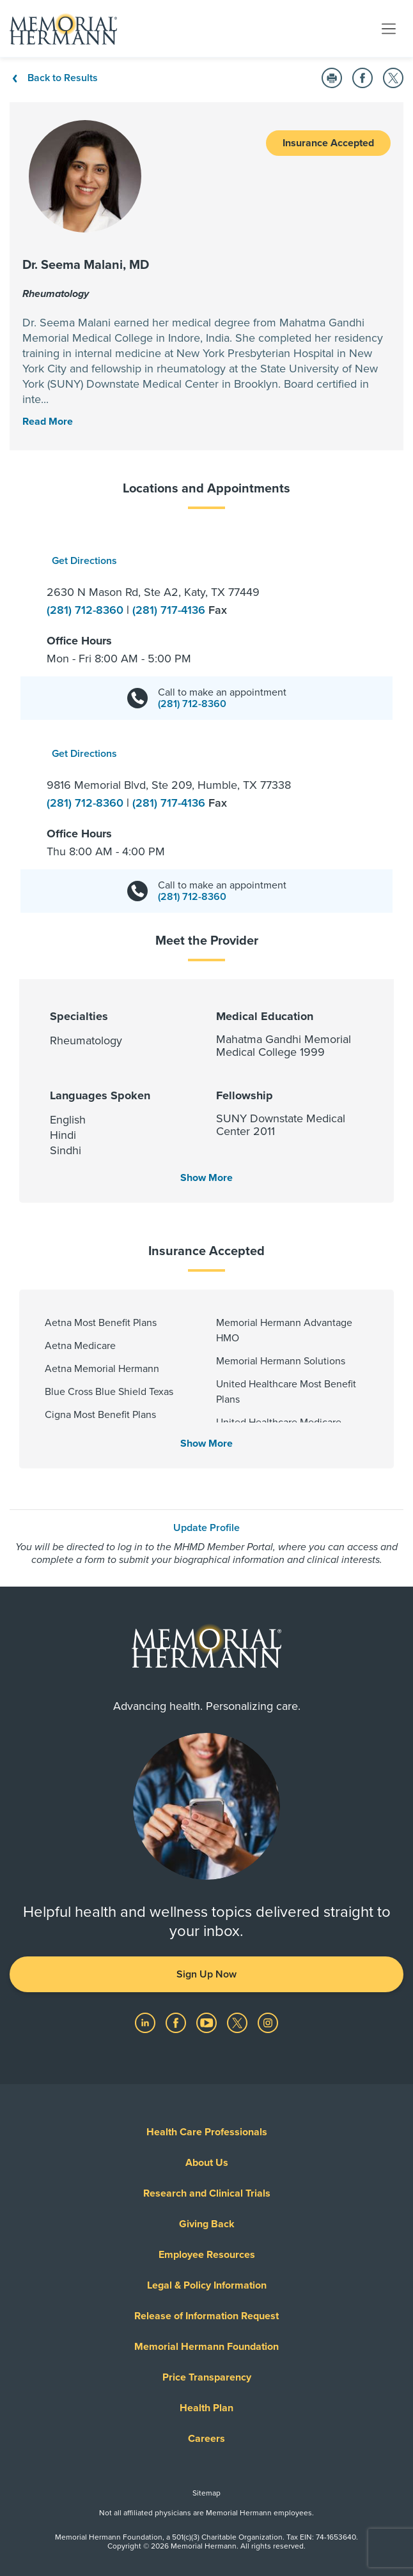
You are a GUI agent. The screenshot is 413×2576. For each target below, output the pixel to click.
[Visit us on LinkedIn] (146, 2022)
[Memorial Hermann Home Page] (63, 29)
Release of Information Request (206, 2316)
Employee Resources (207, 2254)
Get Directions (84, 560)
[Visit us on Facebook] (177, 2022)
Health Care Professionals (206, 2132)
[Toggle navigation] (388, 28)
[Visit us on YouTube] (207, 2022)
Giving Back (207, 2224)
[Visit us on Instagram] (268, 2022)
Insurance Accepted (328, 143)
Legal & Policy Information (207, 2285)
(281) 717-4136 (170, 610)
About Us (206, 2162)
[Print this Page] (332, 78)
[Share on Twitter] (393, 78)
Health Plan (206, 2408)
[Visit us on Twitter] (238, 2022)
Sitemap (206, 2492)
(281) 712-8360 (87, 610)
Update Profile (206, 1527)
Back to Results (54, 78)
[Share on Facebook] (362, 78)
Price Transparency (206, 2377)
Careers (206, 2438)
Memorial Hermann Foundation (206, 2346)
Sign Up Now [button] (206, 1974)
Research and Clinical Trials (206, 2193)
